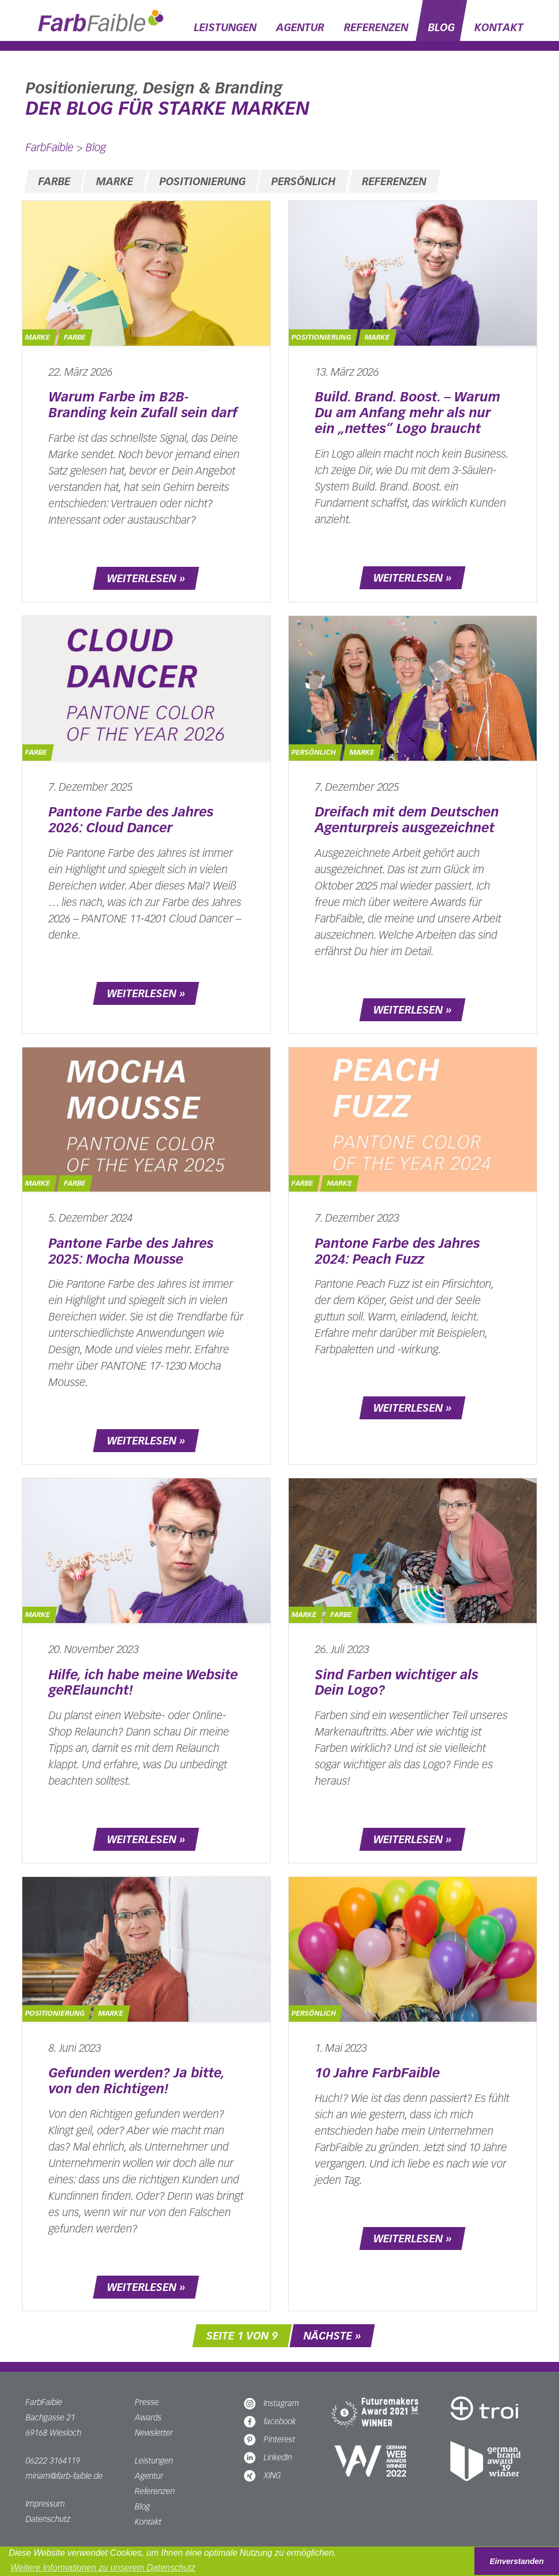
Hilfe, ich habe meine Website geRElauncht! (143, 1682)
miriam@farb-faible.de (64, 2476)
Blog (441, 27)
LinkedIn (268, 2457)
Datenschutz (48, 2519)
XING (262, 2475)
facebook (270, 2421)
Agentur (300, 27)
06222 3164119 (53, 2460)
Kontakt (499, 27)
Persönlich (303, 181)
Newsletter (154, 2432)
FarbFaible (50, 147)
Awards (148, 2417)
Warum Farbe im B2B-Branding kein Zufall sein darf (143, 405)
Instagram (271, 2403)
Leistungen (225, 27)
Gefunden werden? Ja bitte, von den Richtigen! (136, 2081)
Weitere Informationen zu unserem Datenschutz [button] (102, 2567)
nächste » (332, 2335)
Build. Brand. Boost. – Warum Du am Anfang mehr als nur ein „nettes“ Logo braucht (408, 412)
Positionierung (202, 181)
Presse (147, 2402)
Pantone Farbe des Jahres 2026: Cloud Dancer (131, 820)
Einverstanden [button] (517, 2561)
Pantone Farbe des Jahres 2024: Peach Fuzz (397, 1251)
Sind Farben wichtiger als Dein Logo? (396, 1682)
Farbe (54, 181)
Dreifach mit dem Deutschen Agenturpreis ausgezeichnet (407, 820)
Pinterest (269, 2439)
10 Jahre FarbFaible (377, 2073)
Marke (114, 181)
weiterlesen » (146, 578)
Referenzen (376, 27)
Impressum (45, 2503)
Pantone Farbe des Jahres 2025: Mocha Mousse (131, 1251)
